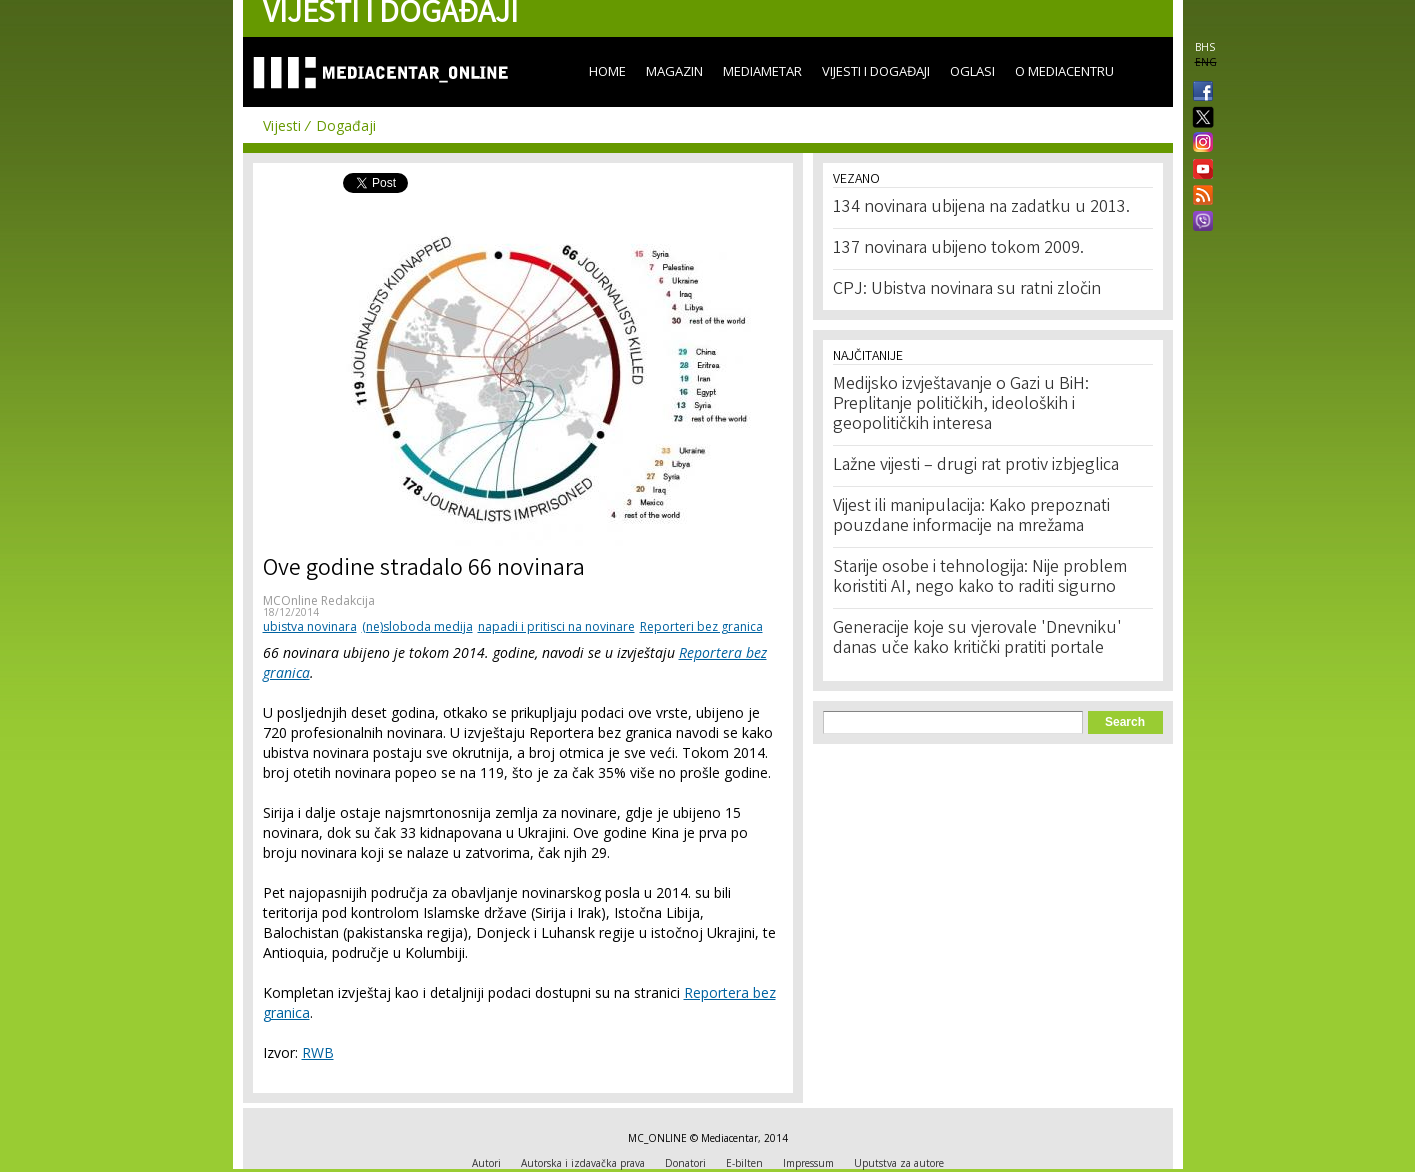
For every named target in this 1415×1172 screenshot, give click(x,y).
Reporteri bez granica (701, 626)
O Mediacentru (1064, 71)
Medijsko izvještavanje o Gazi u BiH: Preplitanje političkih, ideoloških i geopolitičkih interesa (961, 405)
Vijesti (282, 125)
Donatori (685, 1163)
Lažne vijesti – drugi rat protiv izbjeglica (976, 466)
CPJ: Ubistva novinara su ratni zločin (967, 290)
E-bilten (744, 1163)
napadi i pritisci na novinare (556, 626)
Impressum (808, 1163)
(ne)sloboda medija (417, 626)
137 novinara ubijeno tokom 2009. (958, 249)
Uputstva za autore (899, 1163)
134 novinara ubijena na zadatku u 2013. (981, 208)
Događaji (346, 125)
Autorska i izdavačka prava (583, 1163)
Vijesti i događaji (876, 71)
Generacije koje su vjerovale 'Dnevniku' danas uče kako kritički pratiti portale (977, 639)
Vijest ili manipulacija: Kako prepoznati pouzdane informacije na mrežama (971, 517)
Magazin (674, 71)
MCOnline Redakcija (319, 600)
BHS (1205, 47)
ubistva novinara (310, 626)
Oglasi (972, 71)
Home (607, 71)
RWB (318, 1052)
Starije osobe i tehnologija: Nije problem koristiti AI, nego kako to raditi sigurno (980, 578)
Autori (486, 1163)
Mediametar (762, 71)
